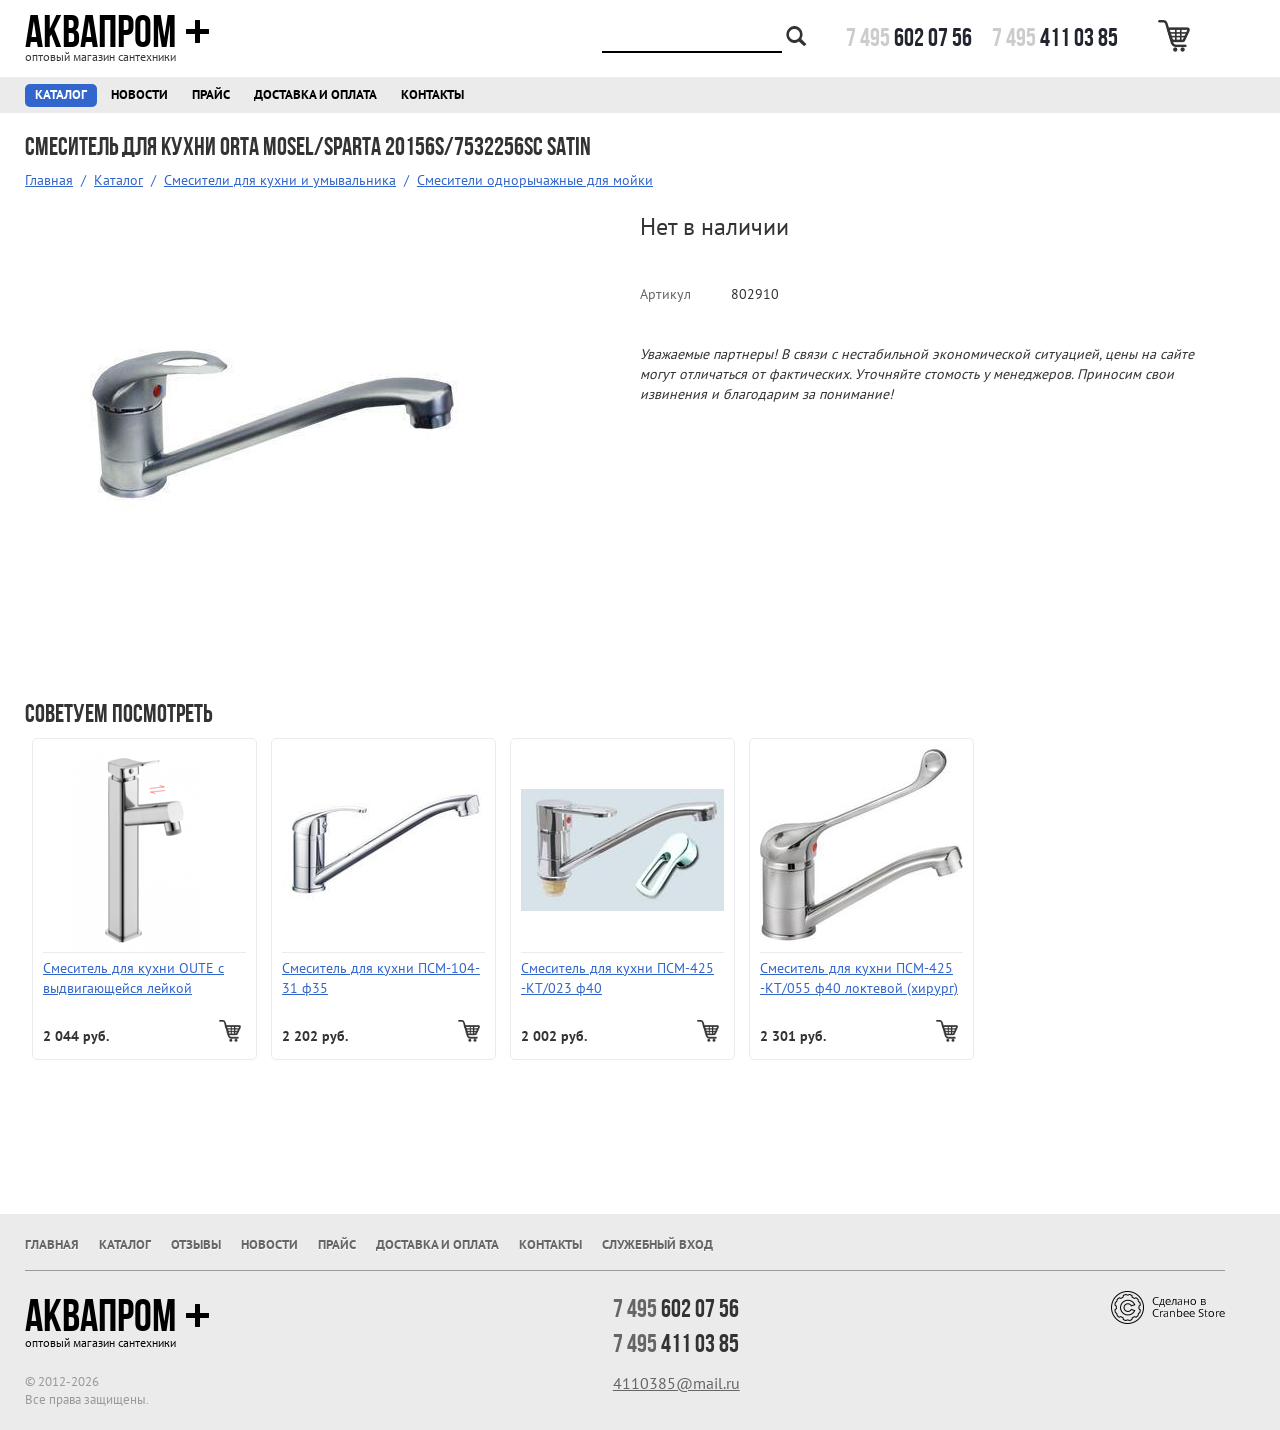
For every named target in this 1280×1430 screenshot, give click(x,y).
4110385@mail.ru (676, 1383)
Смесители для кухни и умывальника (280, 180)
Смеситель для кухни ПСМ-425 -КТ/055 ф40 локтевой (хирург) (859, 978)
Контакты (432, 94)
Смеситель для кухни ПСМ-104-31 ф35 (381, 978)
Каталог (61, 94)
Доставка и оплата (315, 94)
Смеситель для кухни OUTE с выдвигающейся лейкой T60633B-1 (133, 978)
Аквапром (117, 32)
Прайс (211, 94)
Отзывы (196, 1244)
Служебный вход (657, 1244)
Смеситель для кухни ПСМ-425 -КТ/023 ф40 (617, 978)
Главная (49, 180)
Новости (139, 94)
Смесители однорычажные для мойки (535, 180)
